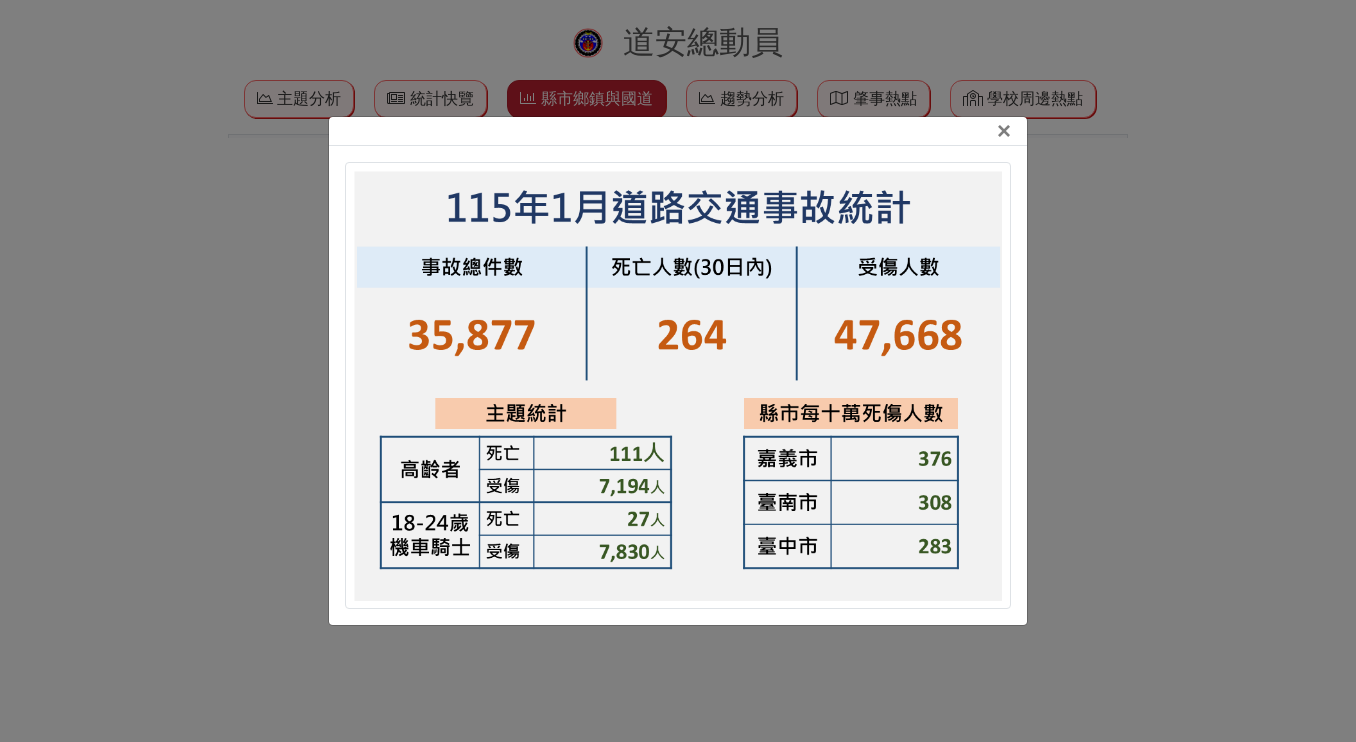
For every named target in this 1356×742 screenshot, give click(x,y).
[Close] (1004, 131)
